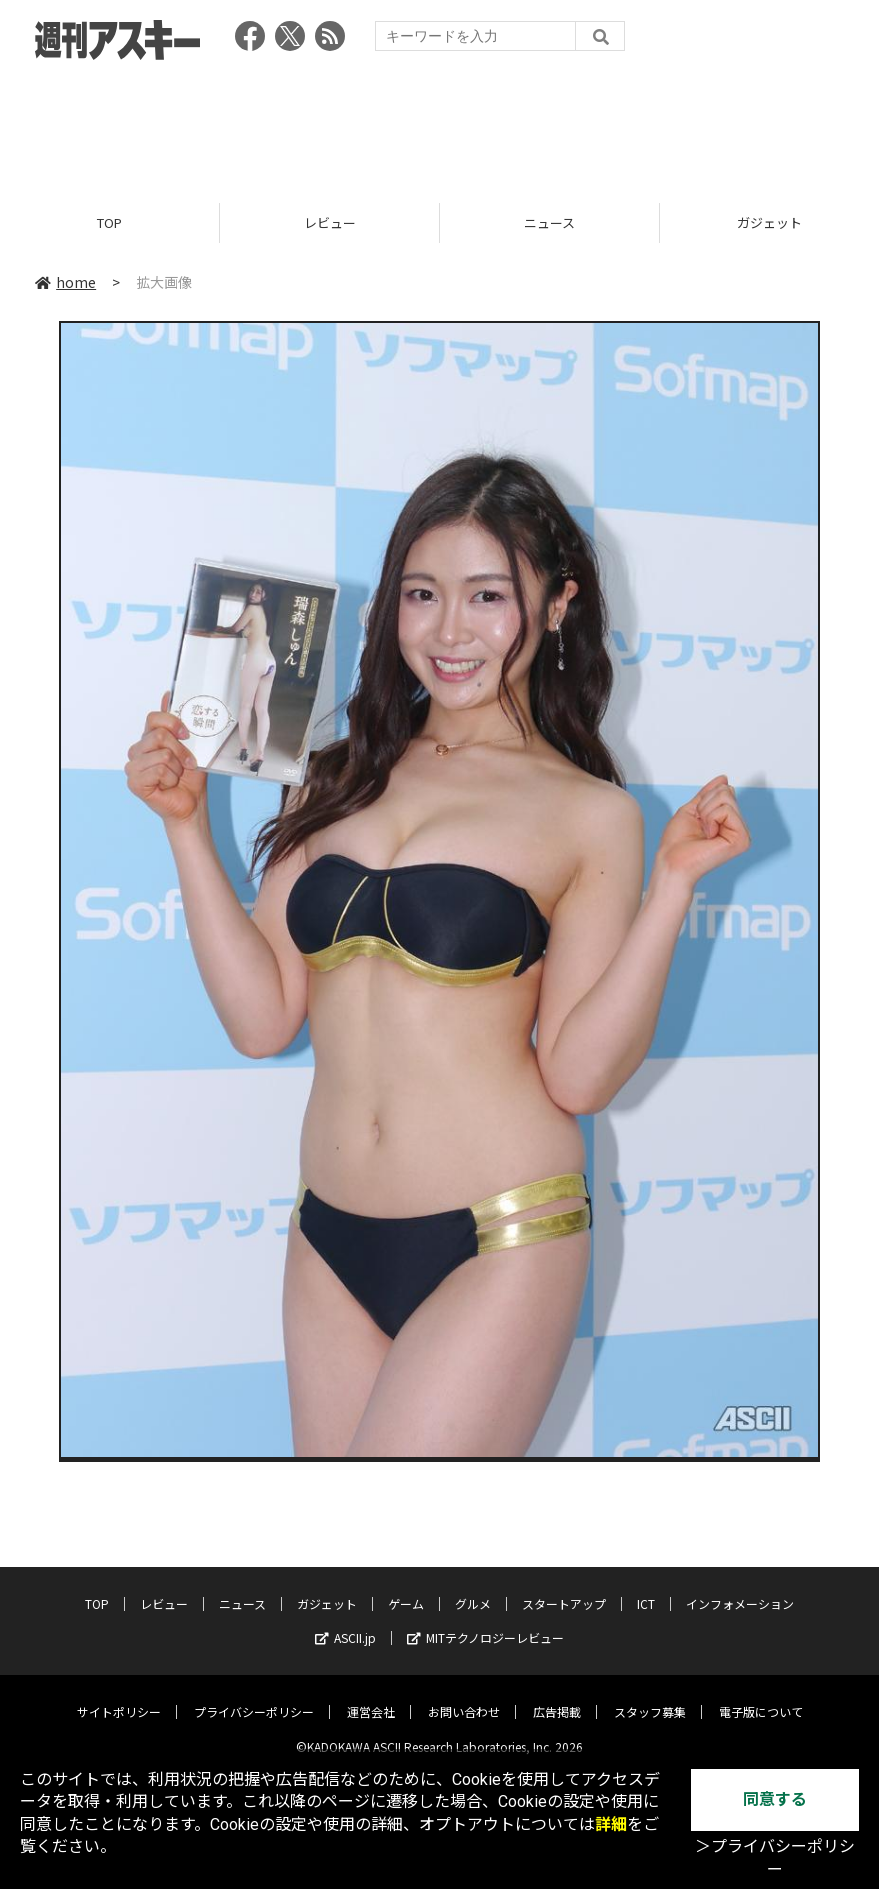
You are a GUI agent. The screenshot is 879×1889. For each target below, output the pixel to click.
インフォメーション (740, 1588)
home (65, 282)
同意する (775, 1799)
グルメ (473, 1588)
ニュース (549, 222)
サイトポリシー (119, 1696)
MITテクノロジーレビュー (485, 1622)
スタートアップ (564, 1588)
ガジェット (327, 1588)
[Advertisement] (440, 125)
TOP (109, 222)
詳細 (611, 1824)
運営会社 (371, 1696)
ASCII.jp (345, 1622)
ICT (646, 1588)
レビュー (330, 222)
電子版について (761, 1696)
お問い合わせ (464, 1696)
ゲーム (406, 1588)
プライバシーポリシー (254, 1696)
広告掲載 (557, 1696)
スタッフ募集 (650, 1696)
